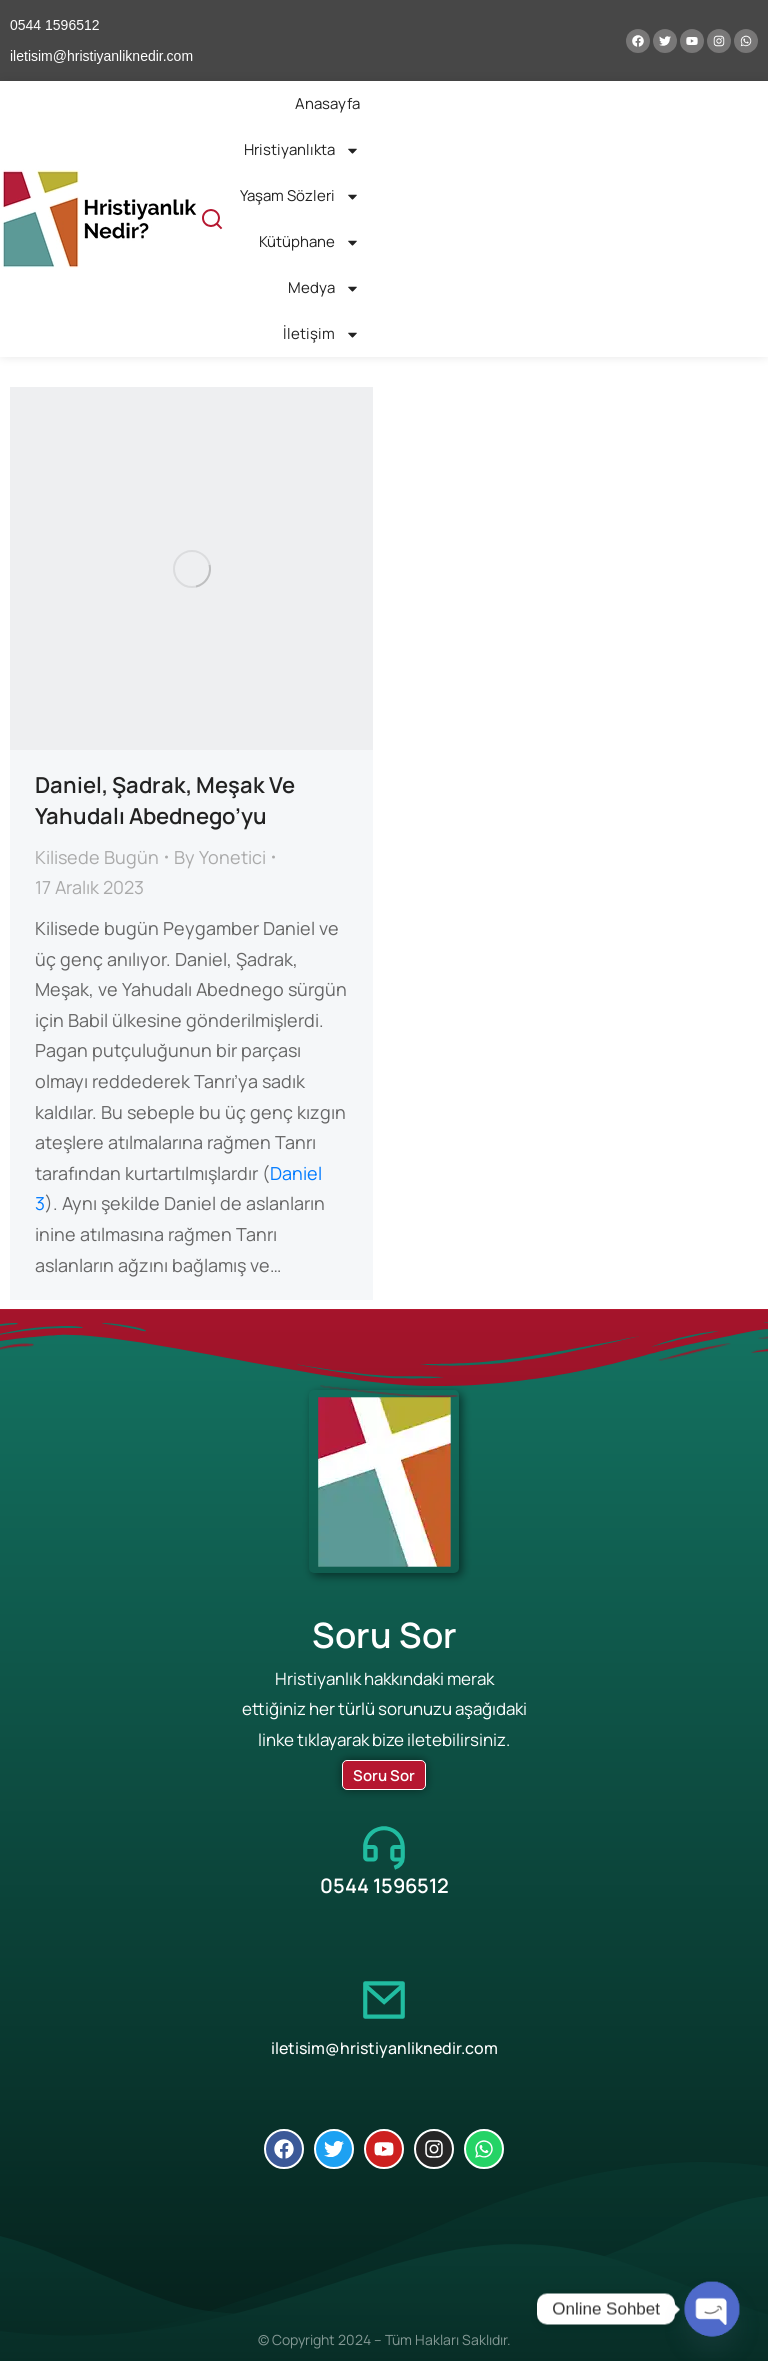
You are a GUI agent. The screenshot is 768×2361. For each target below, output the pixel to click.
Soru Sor (384, 1775)
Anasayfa (327, 103)
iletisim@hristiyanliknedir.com (384, 2048)
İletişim (321, 334)
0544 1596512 (384, 1885)
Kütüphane (309, 242)
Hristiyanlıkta (302, 150)
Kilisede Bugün (97, 857)
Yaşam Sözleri (300, 196)
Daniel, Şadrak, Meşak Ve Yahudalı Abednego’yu (165, 800)
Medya (324, 288)
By (220, 857)
